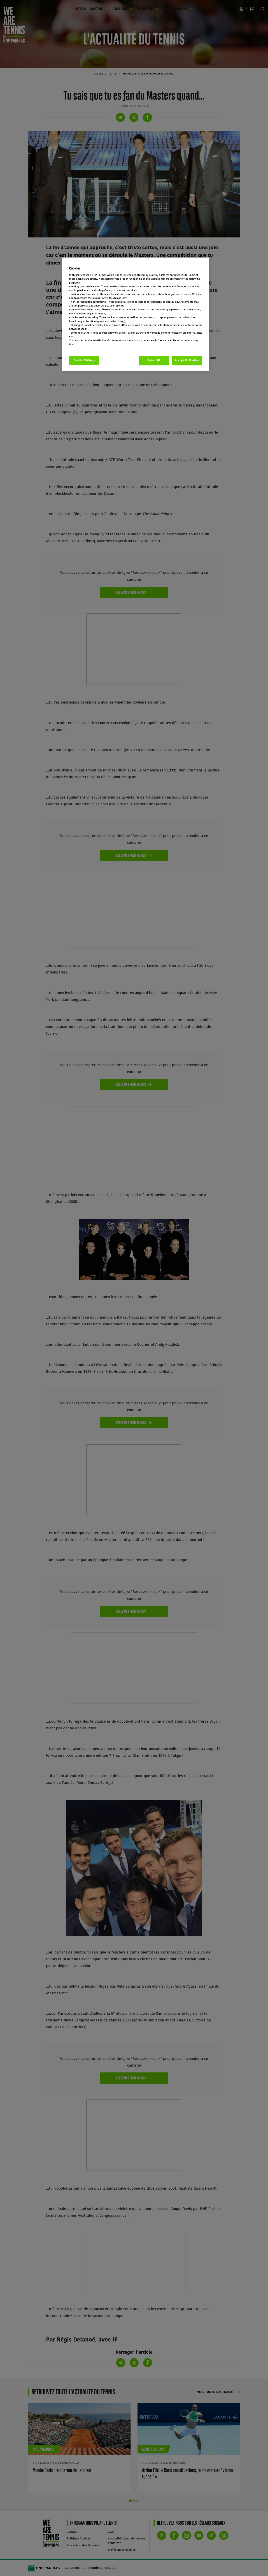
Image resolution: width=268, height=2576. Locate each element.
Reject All (154, 360)
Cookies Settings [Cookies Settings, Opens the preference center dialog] (84, 360)
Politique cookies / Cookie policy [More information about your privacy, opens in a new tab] (89, 348)
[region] (135, 314)
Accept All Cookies (187, 360)
